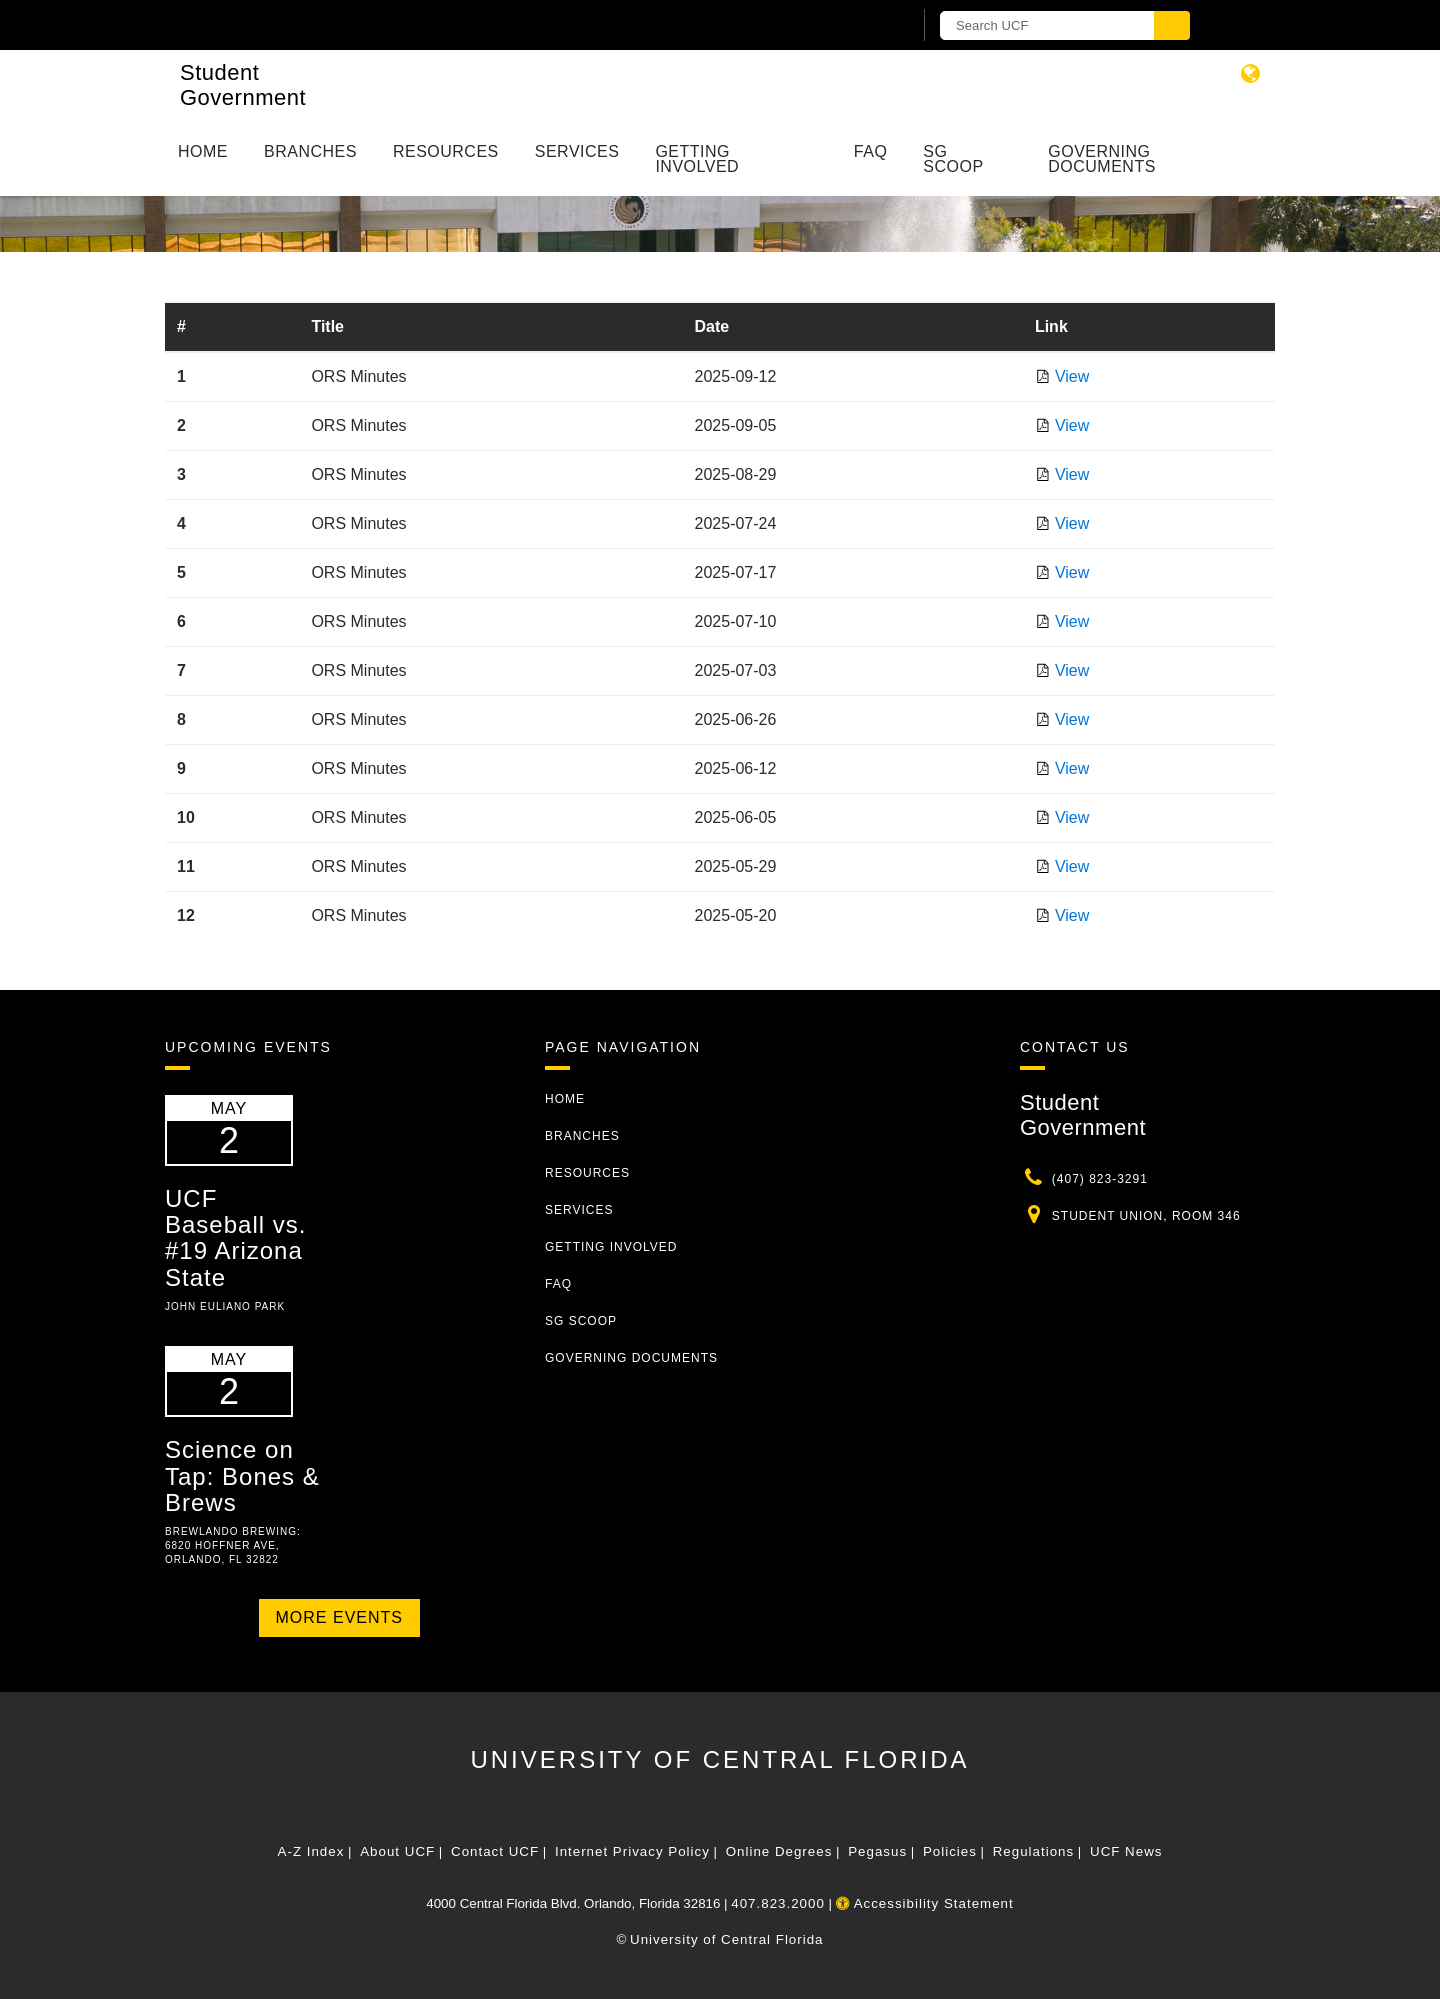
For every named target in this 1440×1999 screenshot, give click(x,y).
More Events (339, 1617)
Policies (950, 1851)
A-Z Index (311, 1851)
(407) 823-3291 (1100, 1179)
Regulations (1033, 1851)
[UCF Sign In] (847, 26)
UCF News (1126, 1851)
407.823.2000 (778, 1903)
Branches (310, 151)
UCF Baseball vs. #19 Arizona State (235, 1238)
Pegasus (877, 1851)
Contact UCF (495, 1851)
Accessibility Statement (925, 1903)
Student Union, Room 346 (1146, 1216)
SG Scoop (953, 159)
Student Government (243, 85)
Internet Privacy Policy (632, 1851)
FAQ (871, 151)
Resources (446, 151)
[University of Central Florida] (398, 24)
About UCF (397, 1851)
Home (203, 151)
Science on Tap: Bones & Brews (242, 1476)
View (1072, 376)
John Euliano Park (225, 1306)
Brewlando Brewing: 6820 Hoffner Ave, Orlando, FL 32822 (233, 1545)
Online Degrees (779, 1851)
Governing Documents (1102, 159)
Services (577, 151)
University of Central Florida (719, 1759)
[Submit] (1172, 25)
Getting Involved (697, 159)
